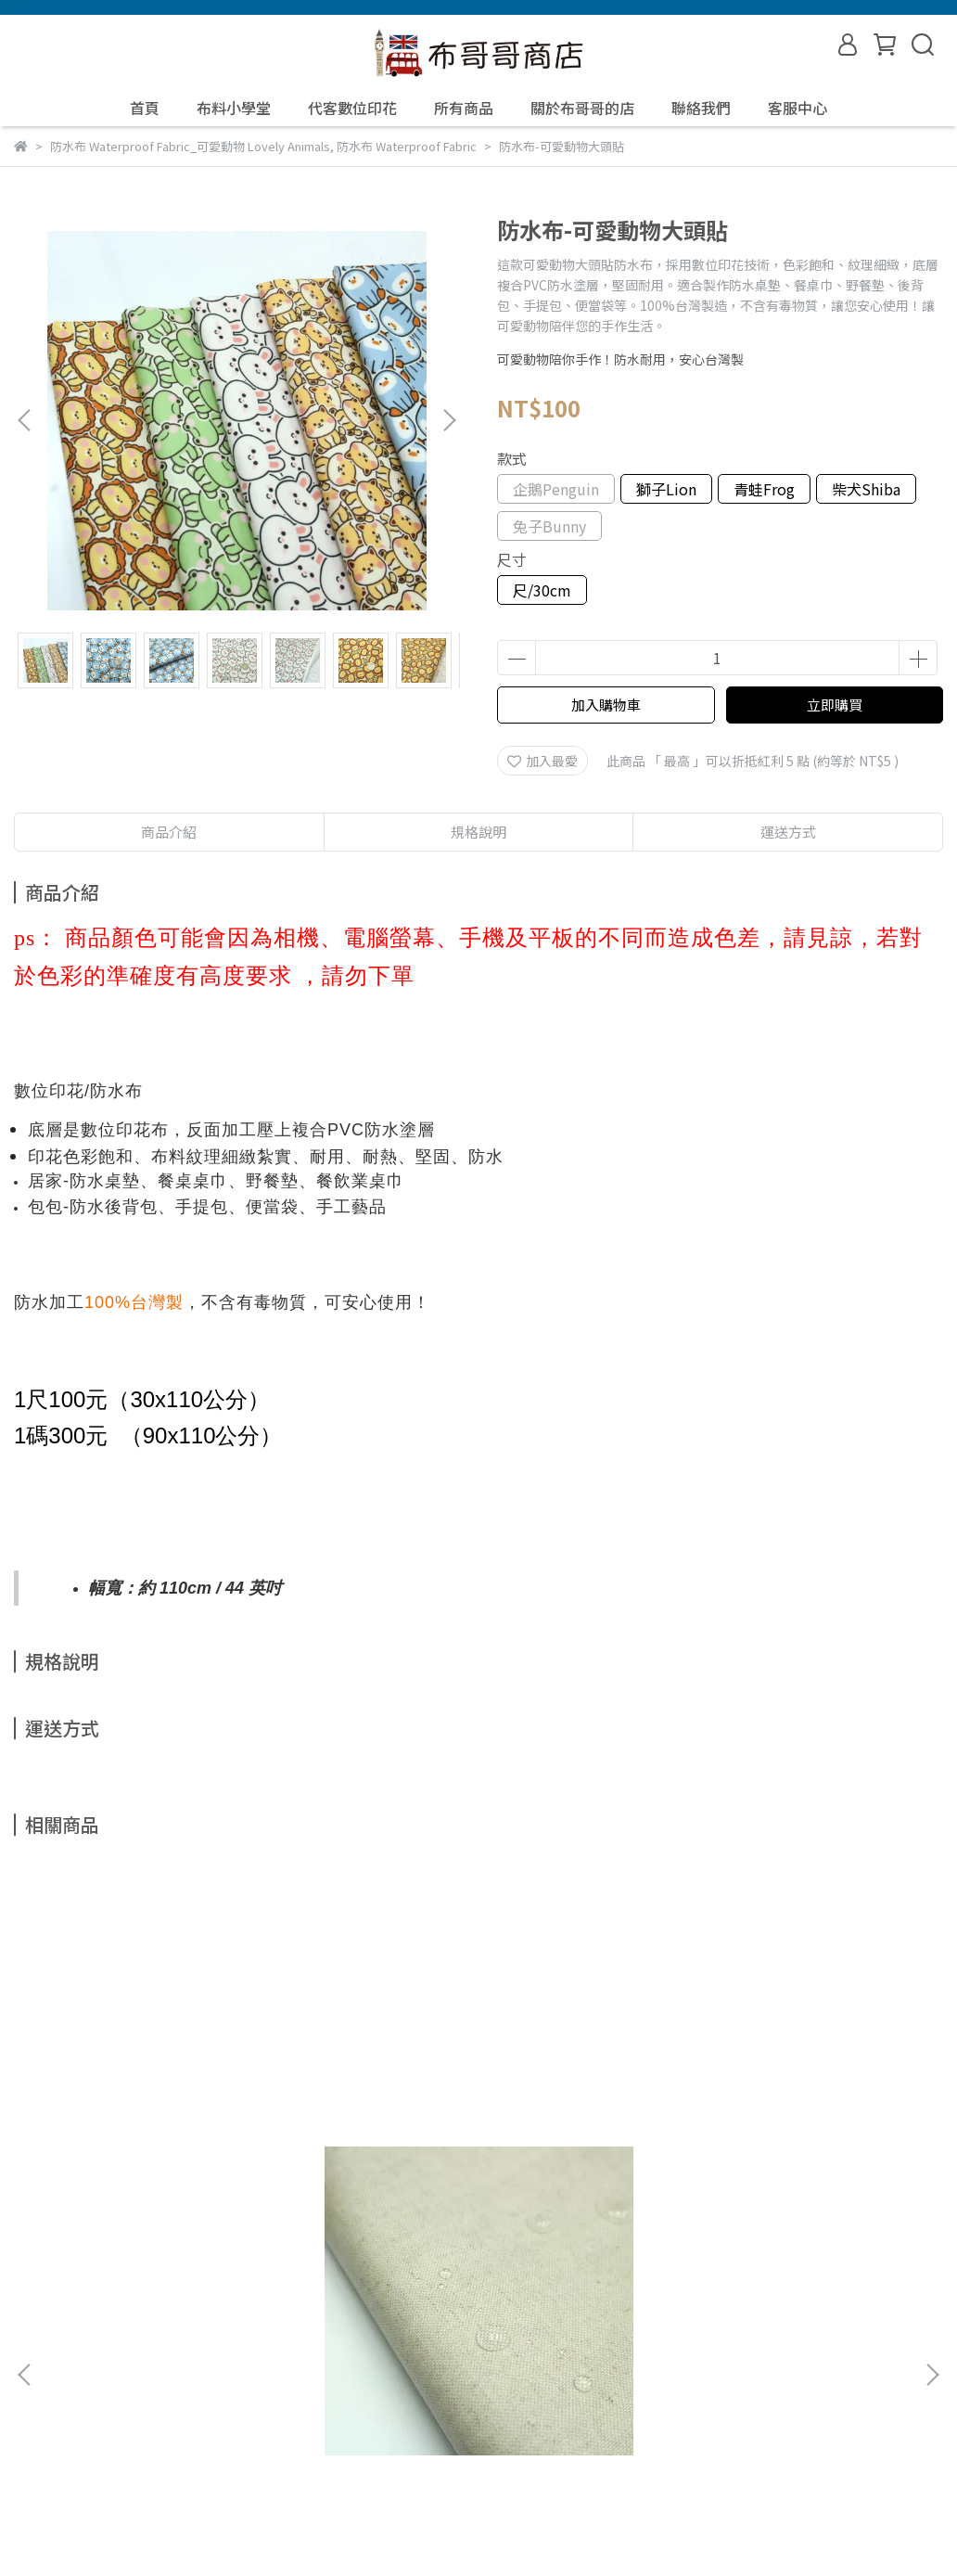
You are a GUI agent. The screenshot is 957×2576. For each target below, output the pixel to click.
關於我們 (88, 2353)
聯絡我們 (701, 107)
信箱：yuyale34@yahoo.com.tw (110, 2439)
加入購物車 (606, 704)
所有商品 (463, 107)
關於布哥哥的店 (582, 107)
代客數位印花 (352, 107)
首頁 (145, 107)
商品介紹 (169, 831)
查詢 (27, 2353)
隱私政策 (311, 2353)
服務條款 (385, 2353)
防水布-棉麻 (91, 2147)
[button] (449, 420)
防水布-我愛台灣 (700, 2147)
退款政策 (236, 2353)
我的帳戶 (162, 2353)
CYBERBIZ (401, 2528)
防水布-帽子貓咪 (403, 2147)
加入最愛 (542, 760)
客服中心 (797, 107)
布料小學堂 (234, 107)
